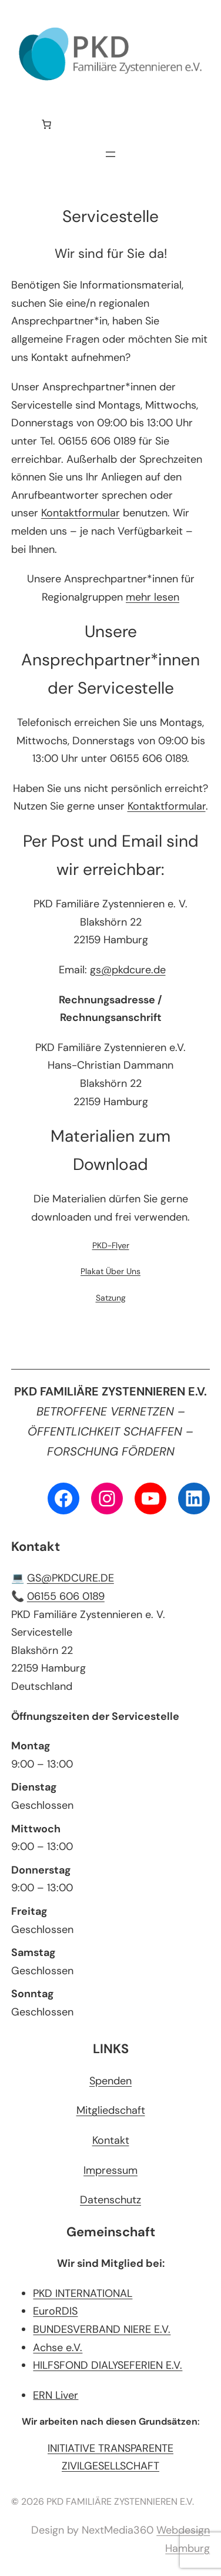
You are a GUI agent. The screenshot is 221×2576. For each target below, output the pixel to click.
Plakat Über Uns (110, 1271)
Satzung (111, 1297)
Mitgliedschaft (110, 2110)
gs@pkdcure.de (128, 970)
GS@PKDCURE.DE (70, 1578)
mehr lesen (152, 597)
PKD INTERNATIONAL (82, 2293)
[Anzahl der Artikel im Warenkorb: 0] (46, 124)
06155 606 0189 (66, 1596)
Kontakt (110, 2140)
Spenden (110, 2081)
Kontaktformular (80, 513)
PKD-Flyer (110, 1245)
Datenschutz (110, 2200)
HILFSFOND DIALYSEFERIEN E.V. (107, 2365)
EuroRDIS (55, 2311)
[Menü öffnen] (110, 154)
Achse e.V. (57, 2347)
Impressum (110, 2170)
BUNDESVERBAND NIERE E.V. (101, 2329)
